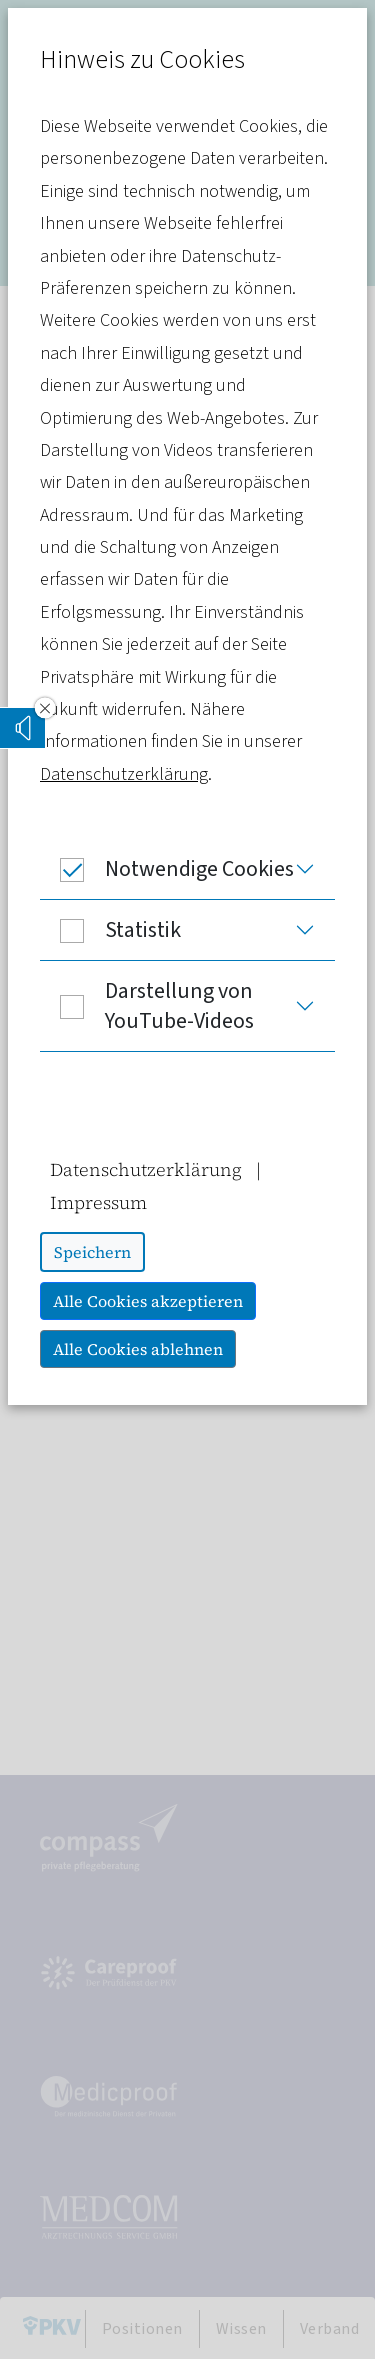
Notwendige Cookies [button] (167, 869)
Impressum (98, 1202)
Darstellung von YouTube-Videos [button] (147, 1006)
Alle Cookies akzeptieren (148, 1301)
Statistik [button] (110, 930)
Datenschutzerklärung (124, 774)
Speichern (92, 1252)
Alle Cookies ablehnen (138, 1349)
